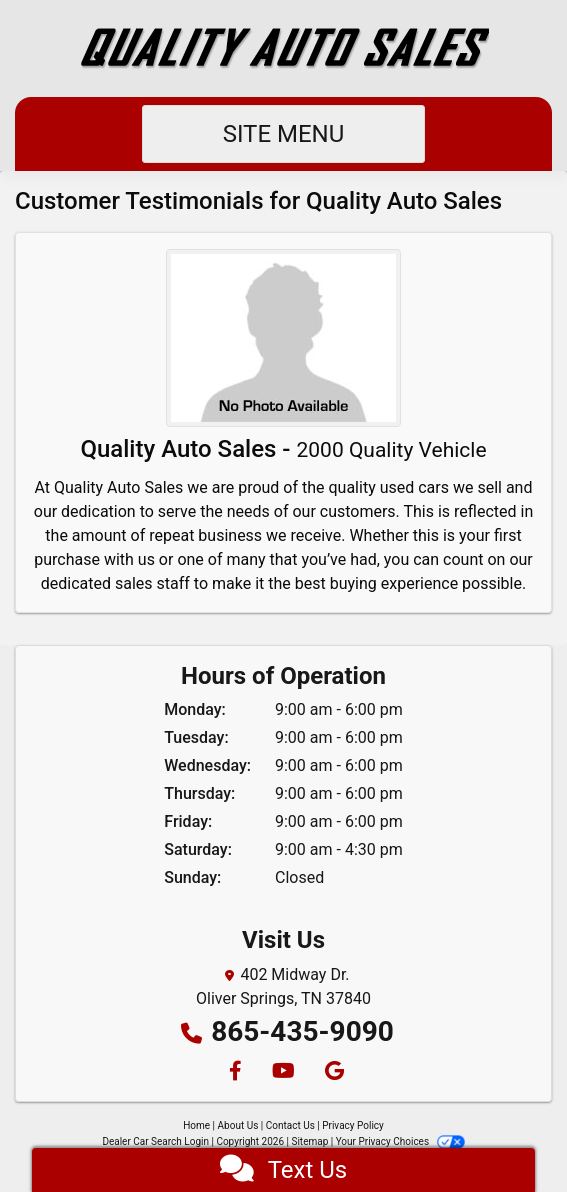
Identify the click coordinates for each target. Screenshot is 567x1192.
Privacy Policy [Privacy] (353, 1125)
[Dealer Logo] (284, 48)
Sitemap (309, 1141)
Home (196, 1125)
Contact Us (290, 1125)
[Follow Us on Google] (331, 1072)
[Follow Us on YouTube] (282, 1072)
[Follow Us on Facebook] (234, 1072)
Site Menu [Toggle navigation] (284, 134)
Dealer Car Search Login (155, 1141)
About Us (238, 1125)
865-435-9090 (302, 1031)
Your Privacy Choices (400, 1141)
